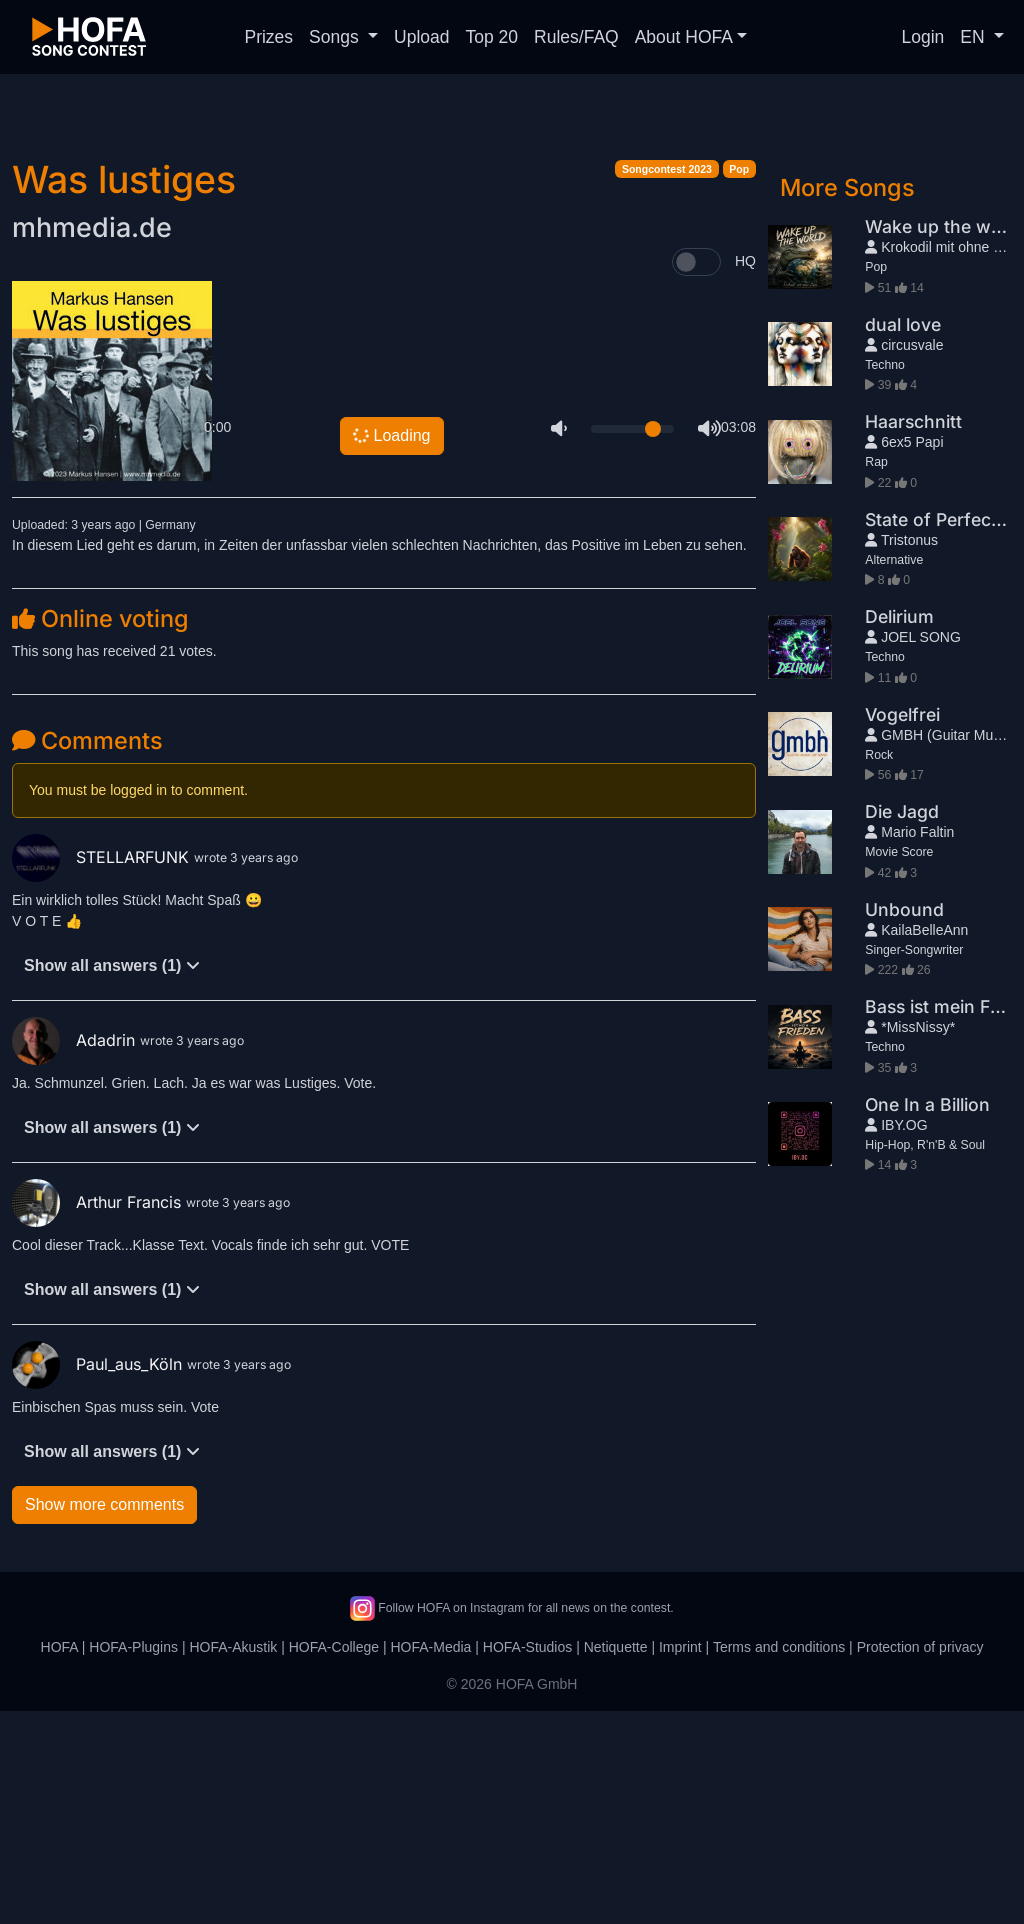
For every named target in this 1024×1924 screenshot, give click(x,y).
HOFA (59, 1860)
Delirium (899, 829)
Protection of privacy (920, 1860)
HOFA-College (334, 1860)
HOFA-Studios (527, 1860)
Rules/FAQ (576, 37)
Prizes (268, 37)
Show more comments (104, 1717)
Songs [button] (336, 37)
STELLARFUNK (103, 1070)
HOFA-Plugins (133, 1860)
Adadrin (76, 1253)
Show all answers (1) (112, 1178)
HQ (745, 474)
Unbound (904, 1122)
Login (923, 37)
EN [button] (974, 37)
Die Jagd (902, 1024)
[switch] (696, 475)
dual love (903, 537)
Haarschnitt (913, 634)
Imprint (680, 1860)
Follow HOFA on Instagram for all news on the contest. (511, 1821)
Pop (739, 382)
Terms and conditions (779, 1860)
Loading (392, 648)
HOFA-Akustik (233, 1860)
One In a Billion (927, 1317)
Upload (421, 37)
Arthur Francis (99, 1415)
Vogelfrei (902, 927)
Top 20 (492, 37)
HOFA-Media (430, 1860)
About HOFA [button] (684, 37)
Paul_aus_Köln (99, 1577)
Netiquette (616, 1860)
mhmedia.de (92, 440)
